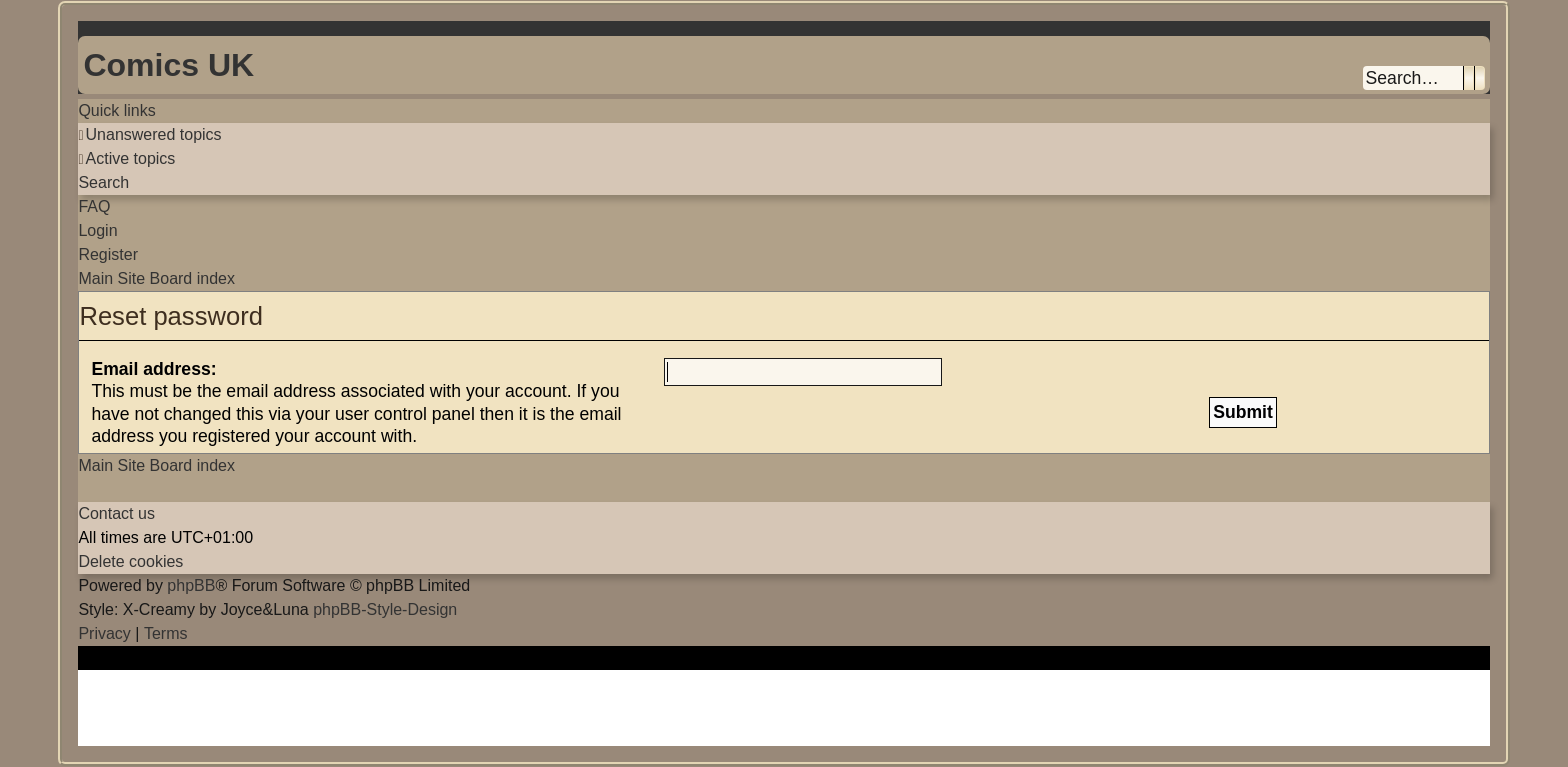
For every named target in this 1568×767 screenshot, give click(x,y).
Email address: (153, 369)
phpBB (191, 585)
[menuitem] (149, 134)
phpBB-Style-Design (385, 609)
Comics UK (168, 65)
